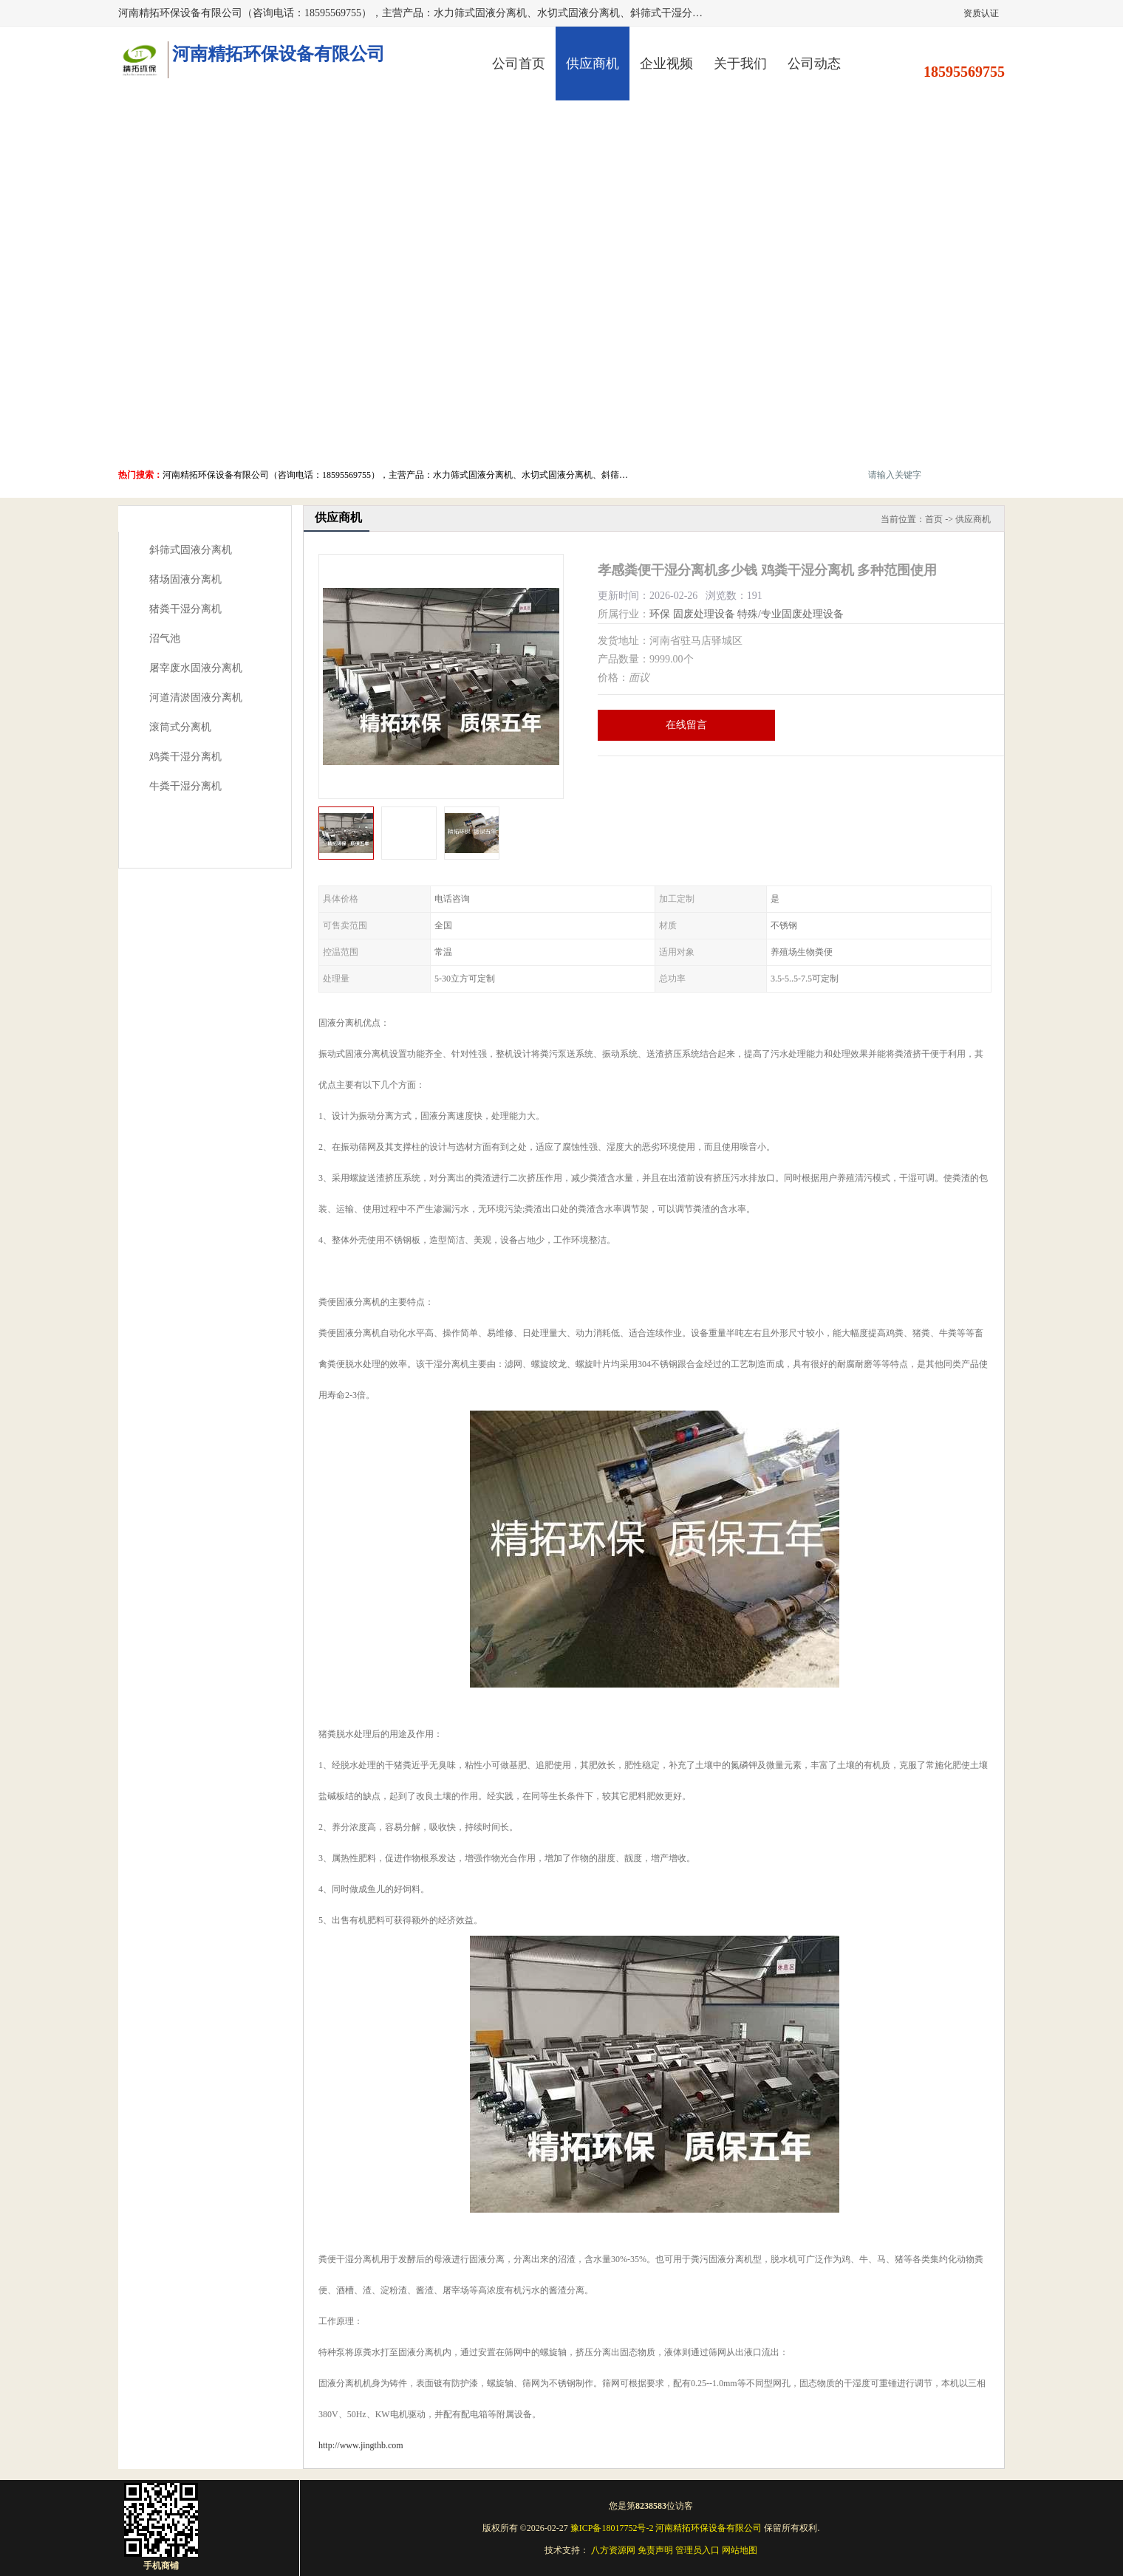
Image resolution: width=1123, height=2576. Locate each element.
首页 (934, 519)
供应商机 (592, 63)
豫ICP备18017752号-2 (612, 2528)
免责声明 (655, 2550)
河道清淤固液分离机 (195, 697)
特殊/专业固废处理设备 (790, 614)
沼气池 (164, 638)
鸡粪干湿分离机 (185, 756)
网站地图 (739, 2550)
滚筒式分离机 (180, 727)
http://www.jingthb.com (360, 2445)
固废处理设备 (704, 614)
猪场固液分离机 (185, 579)
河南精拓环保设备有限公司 (708, 2528)
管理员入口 (697, 2550)
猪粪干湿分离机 (185, 608)
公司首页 (518, 63)
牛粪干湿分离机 (185, 786)
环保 (659, 614)
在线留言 (686, 724)
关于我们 (740, 63)
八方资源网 (613, 2550)
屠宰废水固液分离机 (195, 668)
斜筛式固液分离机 (190, 549)
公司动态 (814, 63)
